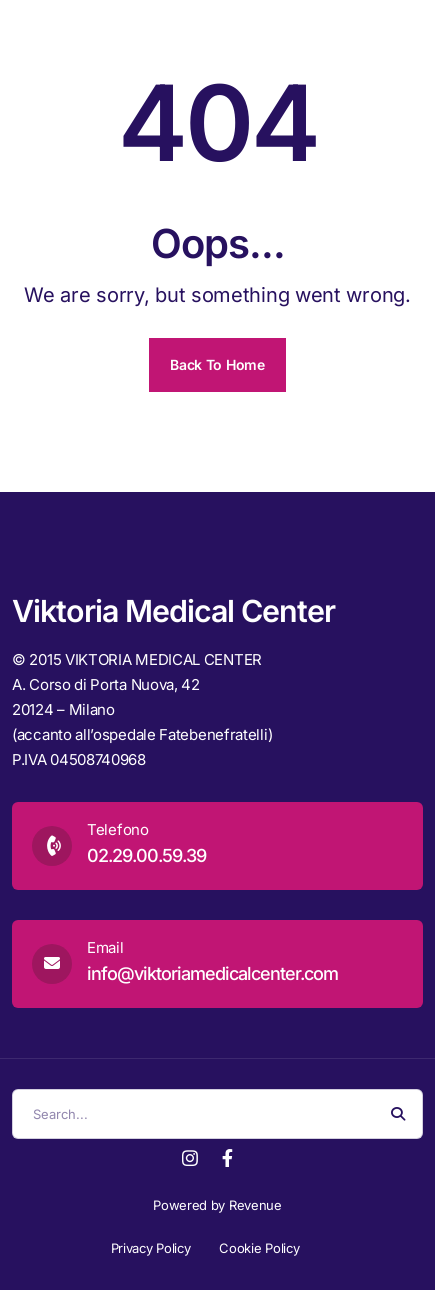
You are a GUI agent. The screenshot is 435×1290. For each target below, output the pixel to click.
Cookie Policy (259, 1248)
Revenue (255, 1205)
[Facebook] (227, 1156)
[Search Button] (398, 1114)
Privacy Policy (151, 1248)
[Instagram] (190, 1156)
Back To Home (217, 364)
